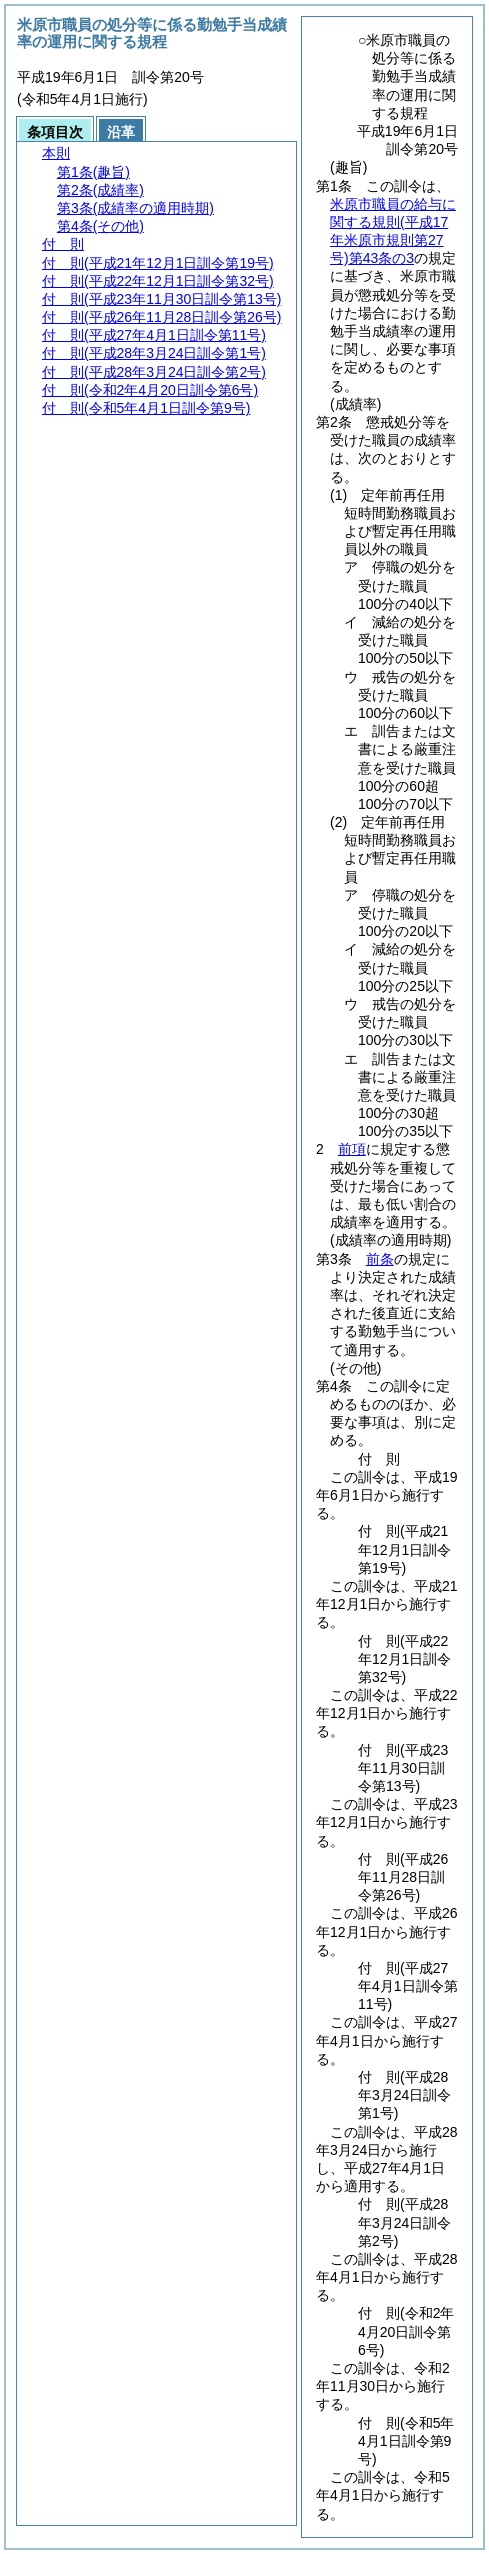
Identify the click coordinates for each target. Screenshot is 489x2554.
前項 (352, 1149)
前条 (380, 1259)
